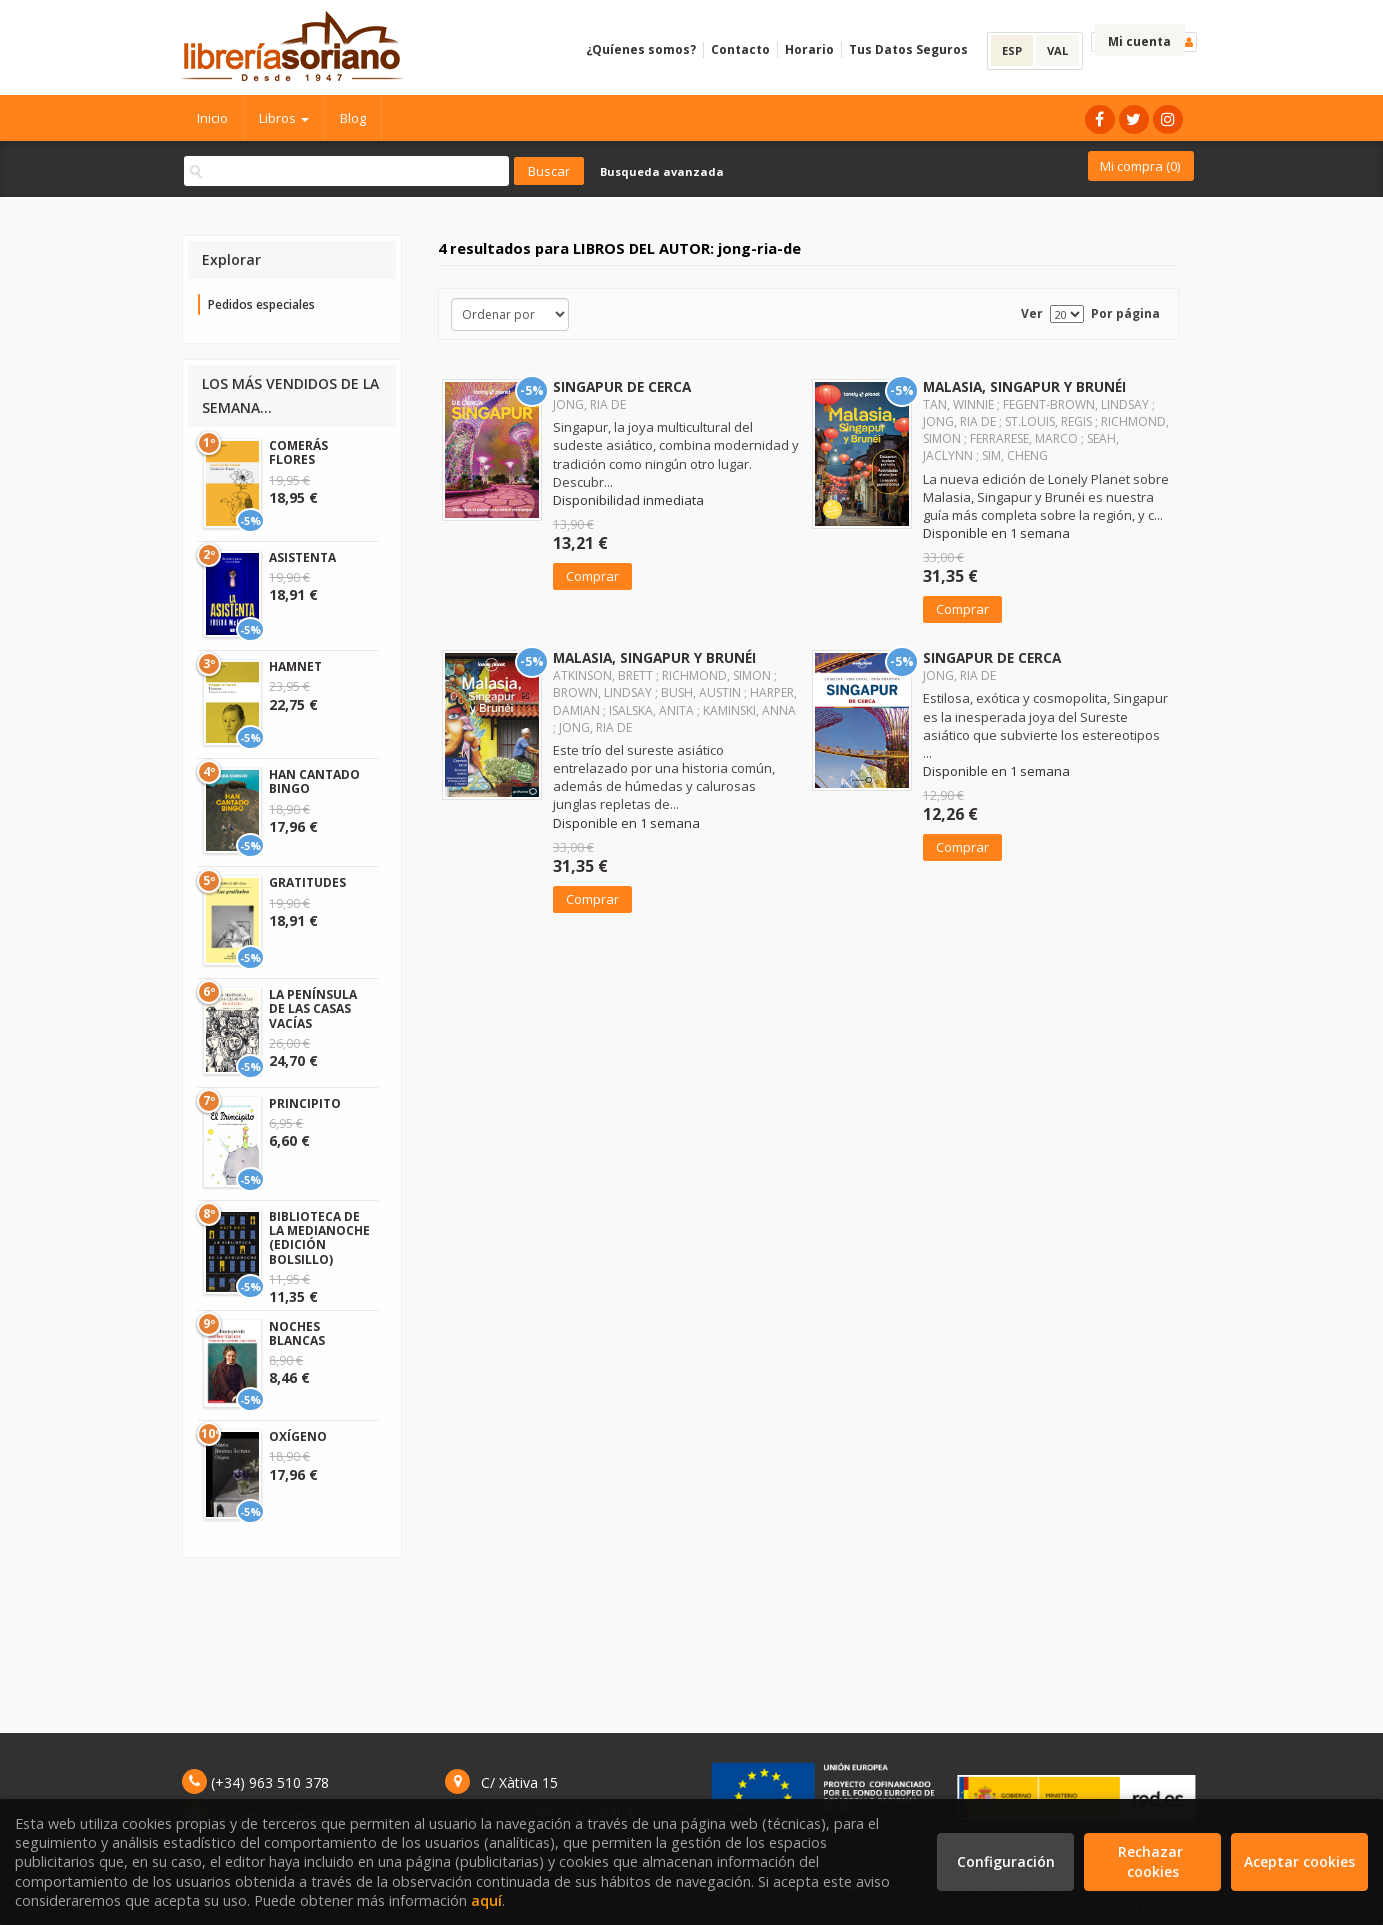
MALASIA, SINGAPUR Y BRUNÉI (1024, 386)
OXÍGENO (298, 1436)
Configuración (1006, 1861)
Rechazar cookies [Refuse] (1152, 1861)
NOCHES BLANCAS (297, 1333)
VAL (1057, 50)
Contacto (740, 49)
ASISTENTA (302, 557)
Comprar (592, 576)
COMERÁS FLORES (298, 452)
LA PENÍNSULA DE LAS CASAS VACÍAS (313, 1009)
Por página (1125, 313)
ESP (1012, 50)
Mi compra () (1140, 166)
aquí (486, 1900)
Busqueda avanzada (662, 171)
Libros (284, 118)
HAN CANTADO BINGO (314, 781)
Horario (809, 49)
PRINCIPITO (305, 1103)
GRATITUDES (307, 882)
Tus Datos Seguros (908, 49)
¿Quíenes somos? (641, 49)
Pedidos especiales (261, 304)
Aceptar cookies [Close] (1299, 1861)
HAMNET (295, 666)
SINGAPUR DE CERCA (622, 386)
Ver (1032, 313)
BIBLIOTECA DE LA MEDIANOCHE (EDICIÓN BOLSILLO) (319, 1238)
